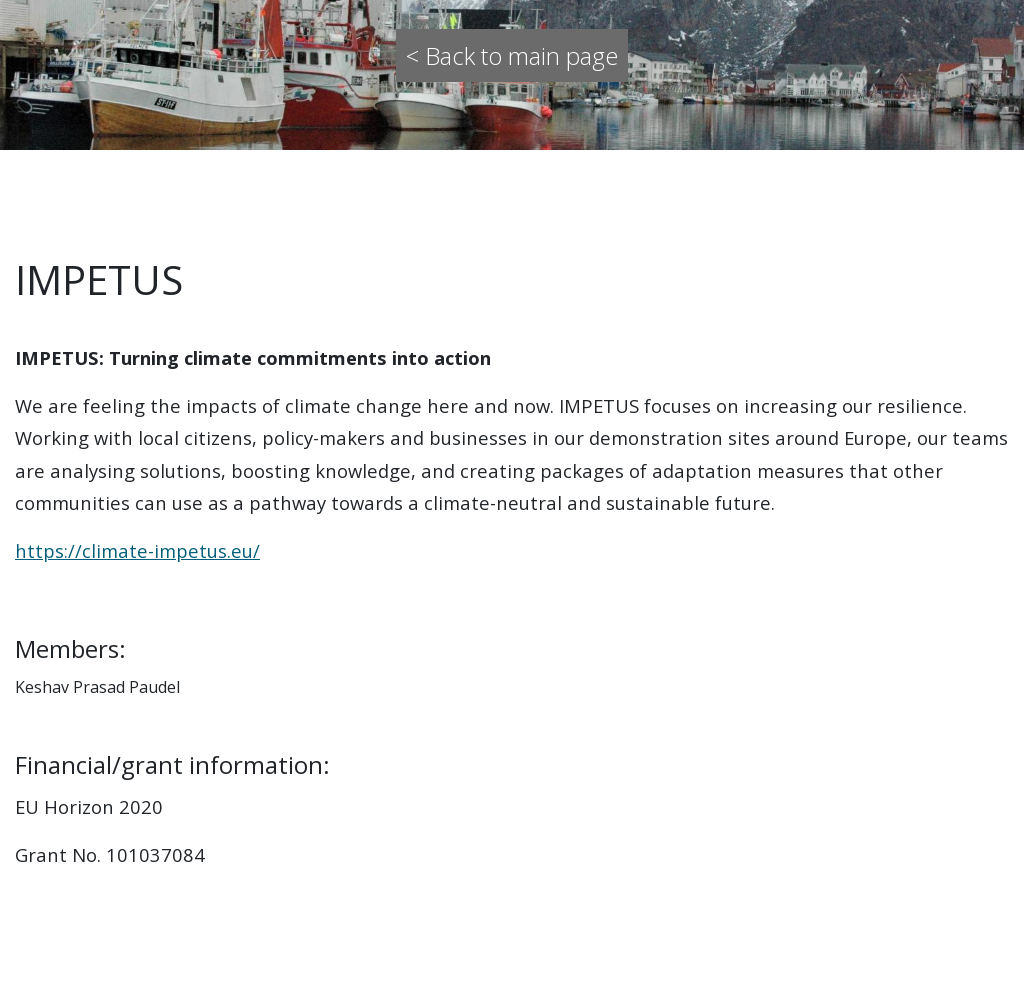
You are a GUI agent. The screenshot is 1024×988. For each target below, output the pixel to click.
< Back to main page (512, 55)
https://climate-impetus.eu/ (137, 550)
